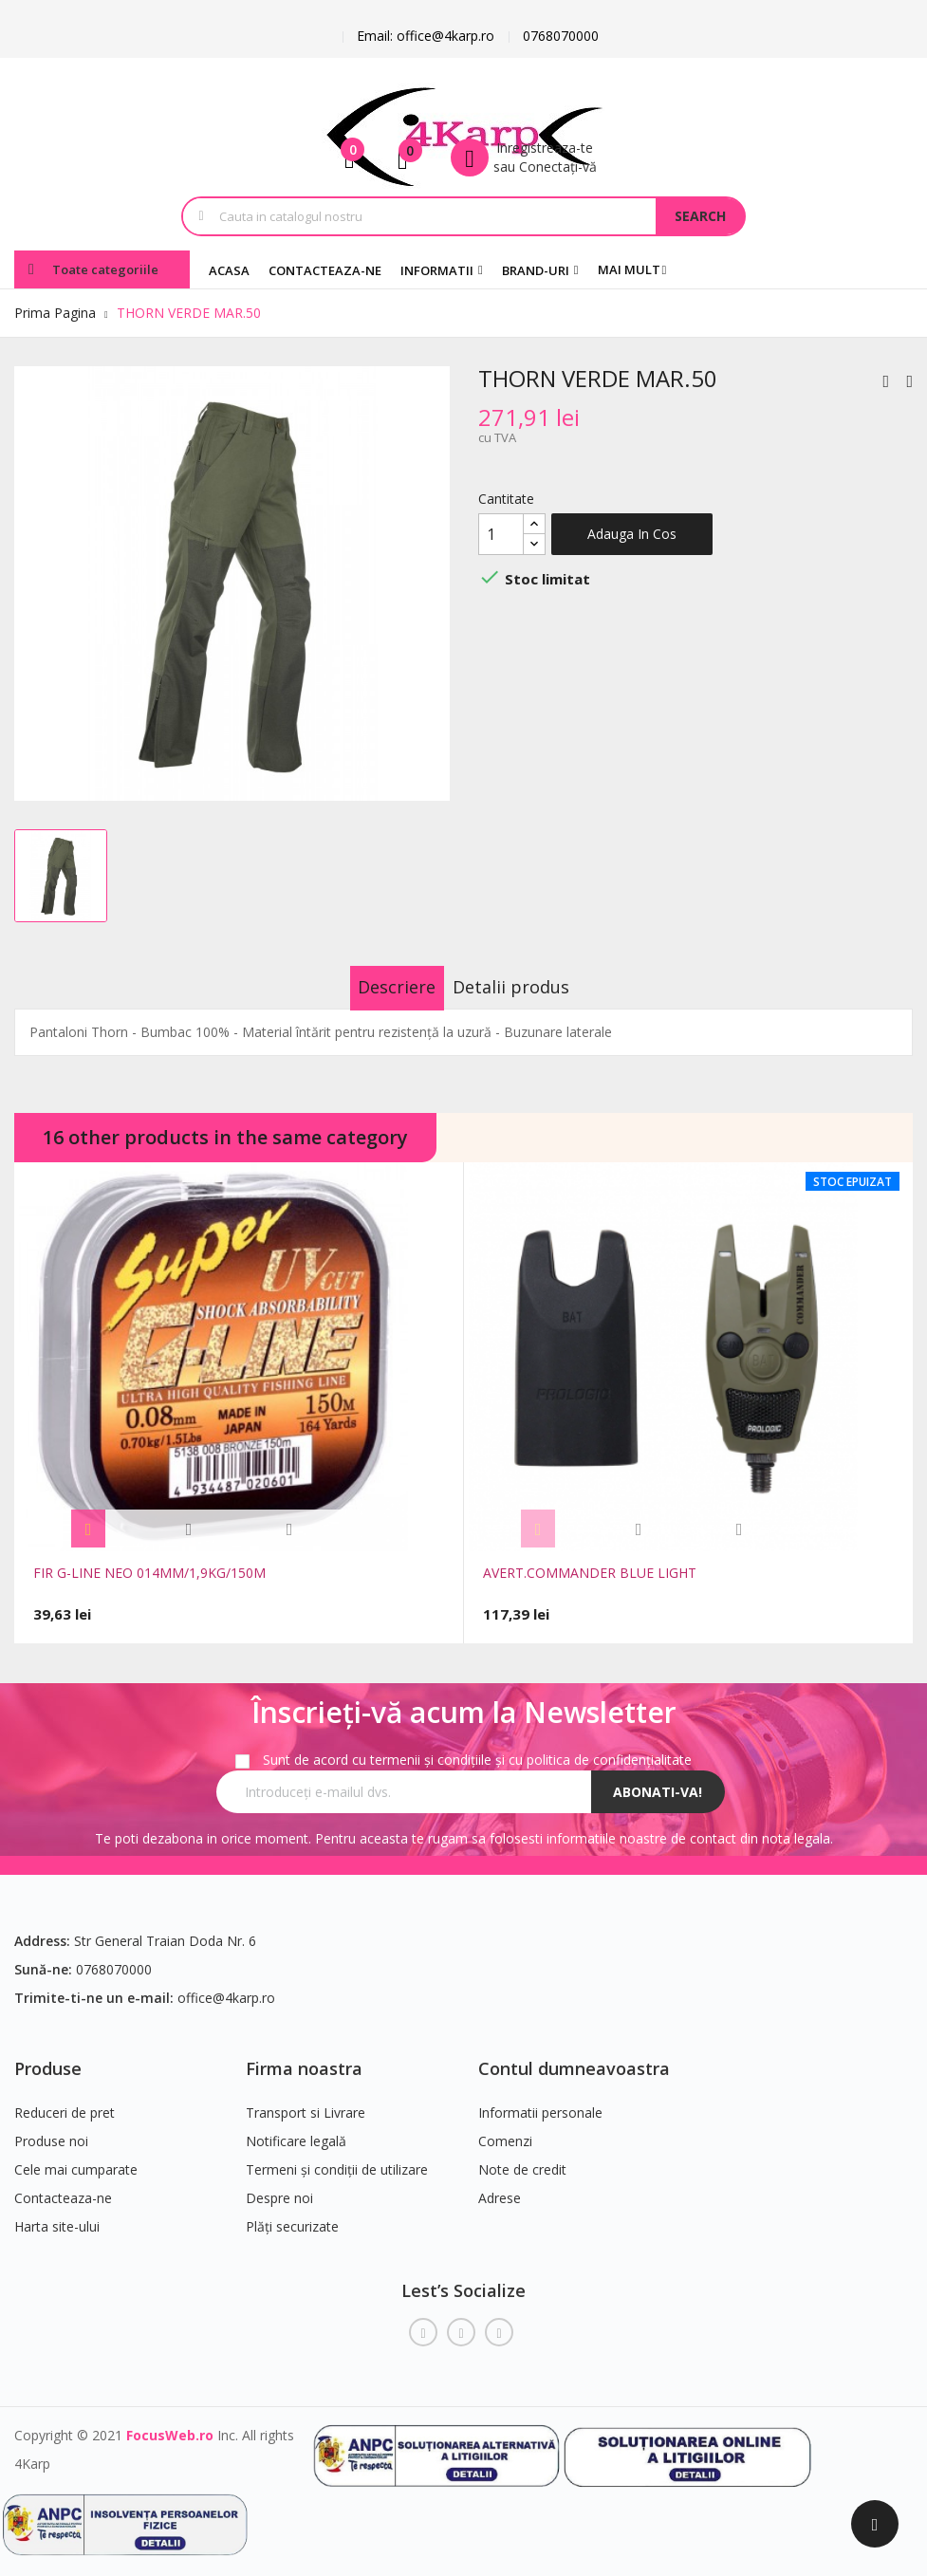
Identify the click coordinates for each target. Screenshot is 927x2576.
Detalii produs (531, 986)
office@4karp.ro (226, 1985)
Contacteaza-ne (63, 2187)
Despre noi (279, 2187)
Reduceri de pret (64, 2101)
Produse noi (51, 2130)
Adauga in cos (632, 534)
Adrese (499, 2187)
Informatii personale (540, 2101)
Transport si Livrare (305, 2101)
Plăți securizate (292, 2215)
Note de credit (522, 2158)
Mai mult (629, 269)
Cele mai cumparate (76, 2158)
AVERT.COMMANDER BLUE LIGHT (589, 1573)
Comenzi (505, 2130)
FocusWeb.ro (169, 2423)
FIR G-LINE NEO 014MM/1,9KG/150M (149, 1573)
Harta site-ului (57, 2215)
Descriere (377, 986)
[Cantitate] (501, 534)
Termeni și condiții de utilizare (337, 2158)
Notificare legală (296, 2130)
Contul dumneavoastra (574, 2056)
